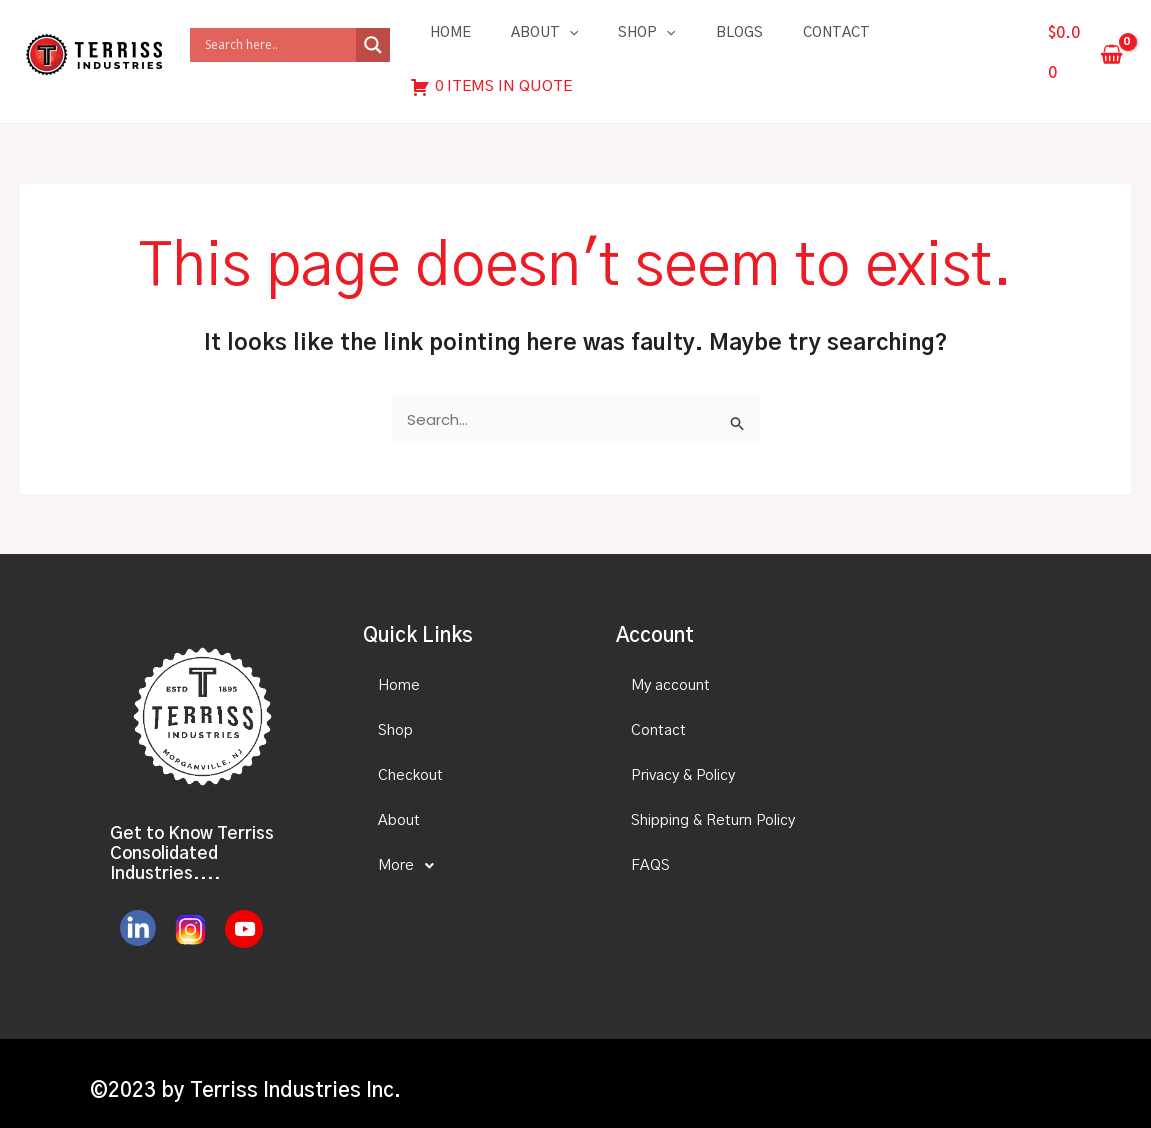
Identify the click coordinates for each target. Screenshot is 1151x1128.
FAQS (650, 850)
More (411, 851)
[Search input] (278, 38)
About (544, 33)
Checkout (410, 760)
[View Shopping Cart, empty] (1085, 46)
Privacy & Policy (683, 760)
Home (450, 33)
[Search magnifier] (373, 38)
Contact (836, 33)
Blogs (739, 33)
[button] (472, 851)
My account (670, 670)
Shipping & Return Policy (713, 805)
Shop (646, 33)
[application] (569, 33)
